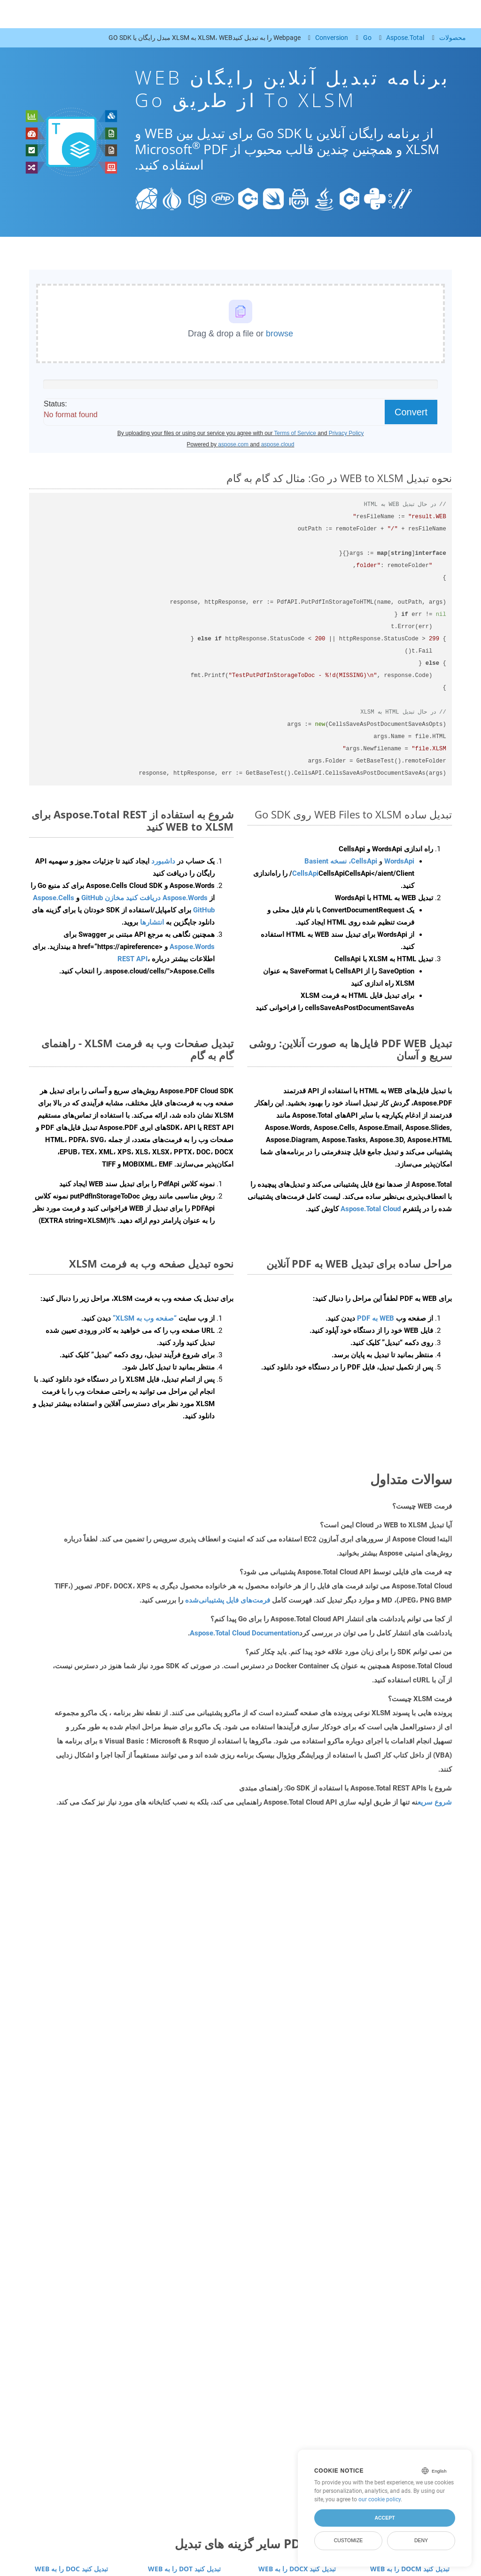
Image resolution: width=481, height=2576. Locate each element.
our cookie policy (379, 2499)
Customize (348, 2540)
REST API (132, 959)
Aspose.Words (192, 946)
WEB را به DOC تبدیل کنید (71, 2568)
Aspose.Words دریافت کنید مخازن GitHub (144, 898)
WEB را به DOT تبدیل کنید (184, 2568)
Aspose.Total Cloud (371, 1209)
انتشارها (152, 922)
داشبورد (162, 861)
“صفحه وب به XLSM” (145, 1318)
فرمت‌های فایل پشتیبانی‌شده (227, 1600)
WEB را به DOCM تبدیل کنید (410, 2568)
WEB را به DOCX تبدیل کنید (297, 2568)
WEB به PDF (375, 1318)
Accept (384, 2518)
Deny (421, 2540)
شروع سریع (435, 1802)
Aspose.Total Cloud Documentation (244, 1633)
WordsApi (399, 861)
